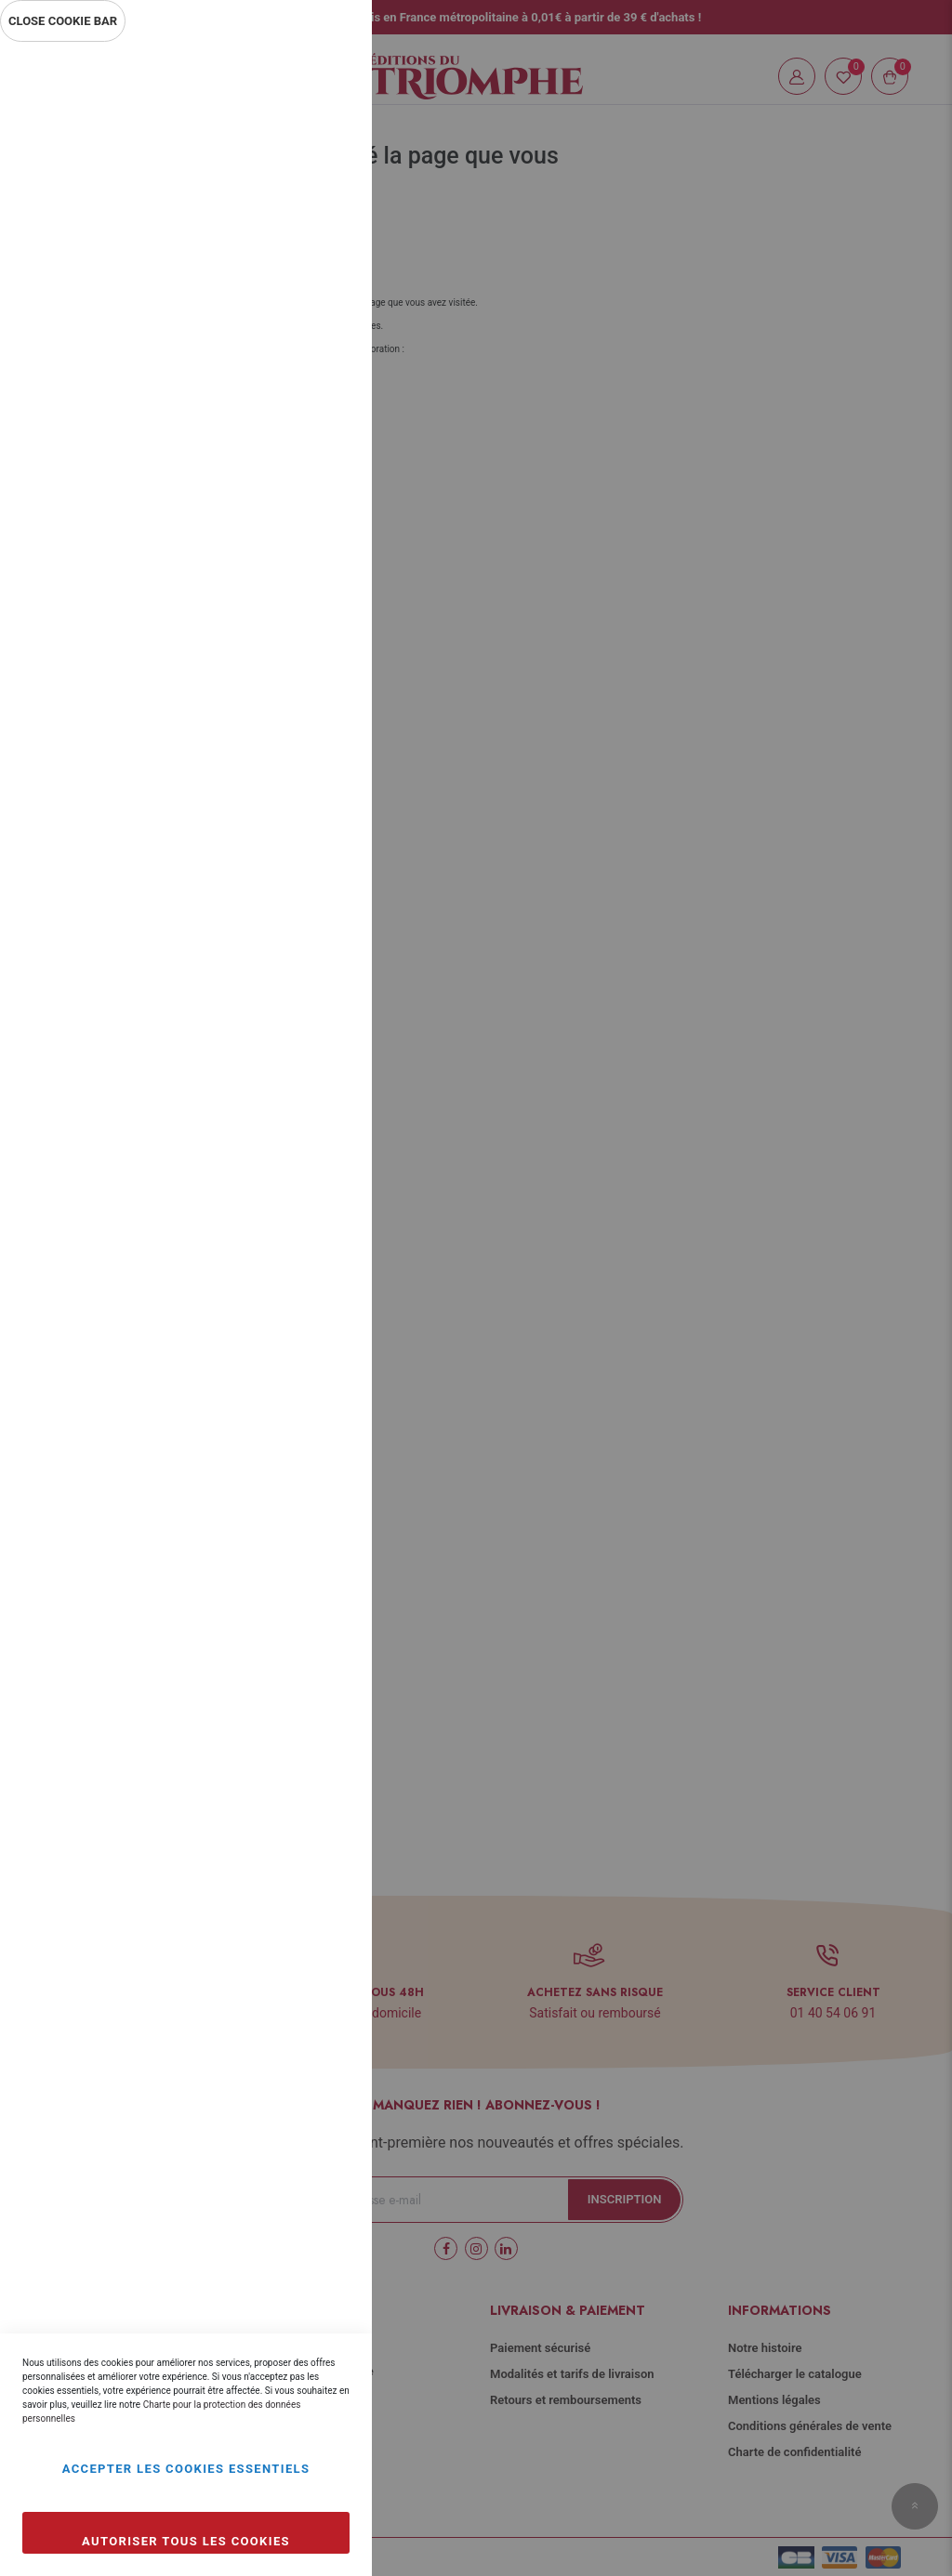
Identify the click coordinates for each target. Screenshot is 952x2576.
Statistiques (321, 298)
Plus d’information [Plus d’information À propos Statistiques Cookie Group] (295, 420)
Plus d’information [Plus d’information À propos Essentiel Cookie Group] (295, 219)
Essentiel (321, 78)
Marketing (321, 499)
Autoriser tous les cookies (186, 2541)
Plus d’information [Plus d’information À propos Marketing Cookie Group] (295, 620)
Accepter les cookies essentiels (186, 2469)
